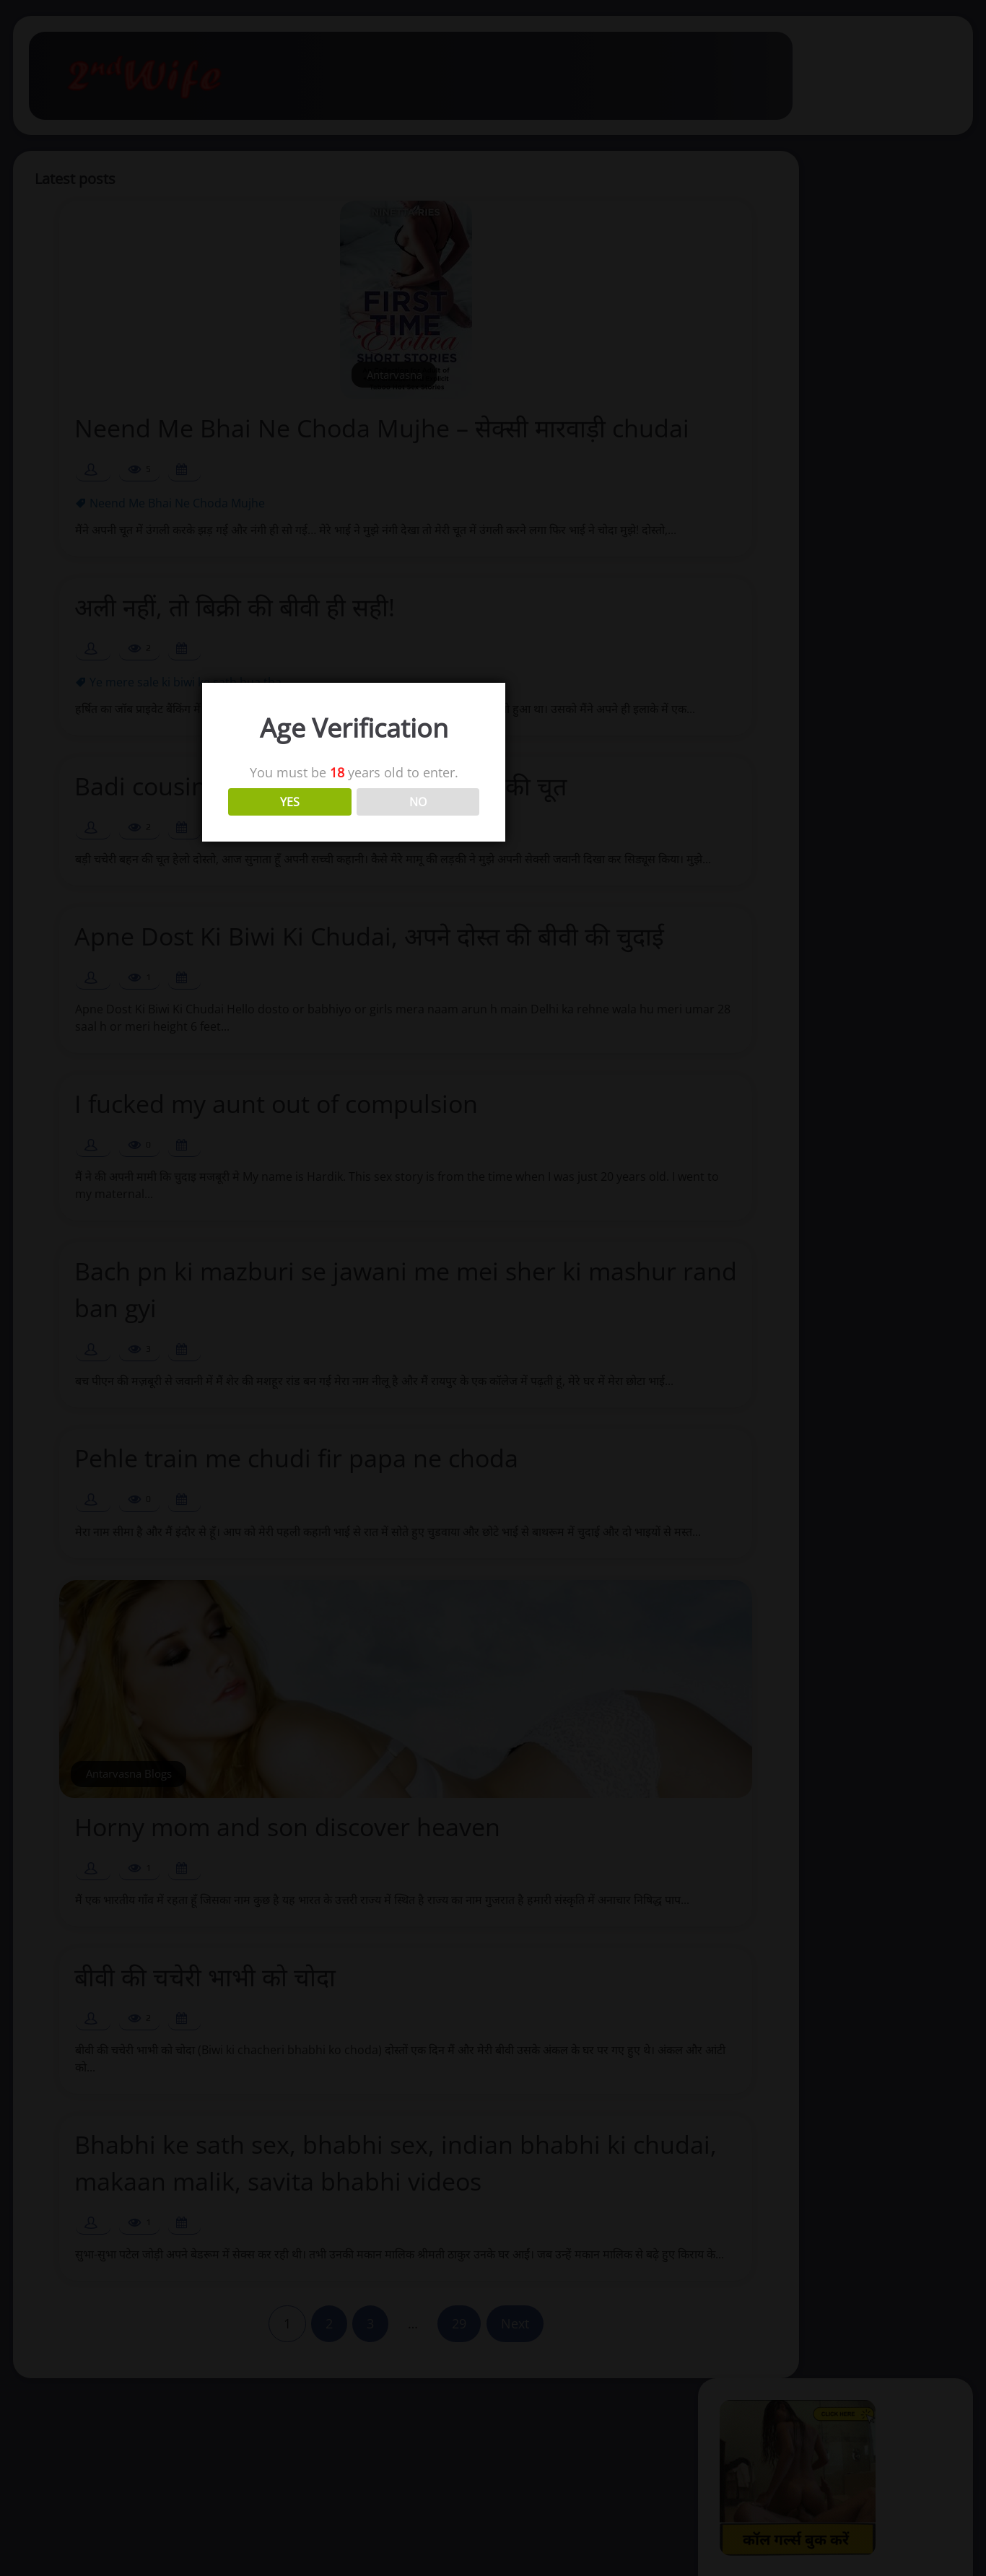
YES (429, 1274)
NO (557, 1274)
